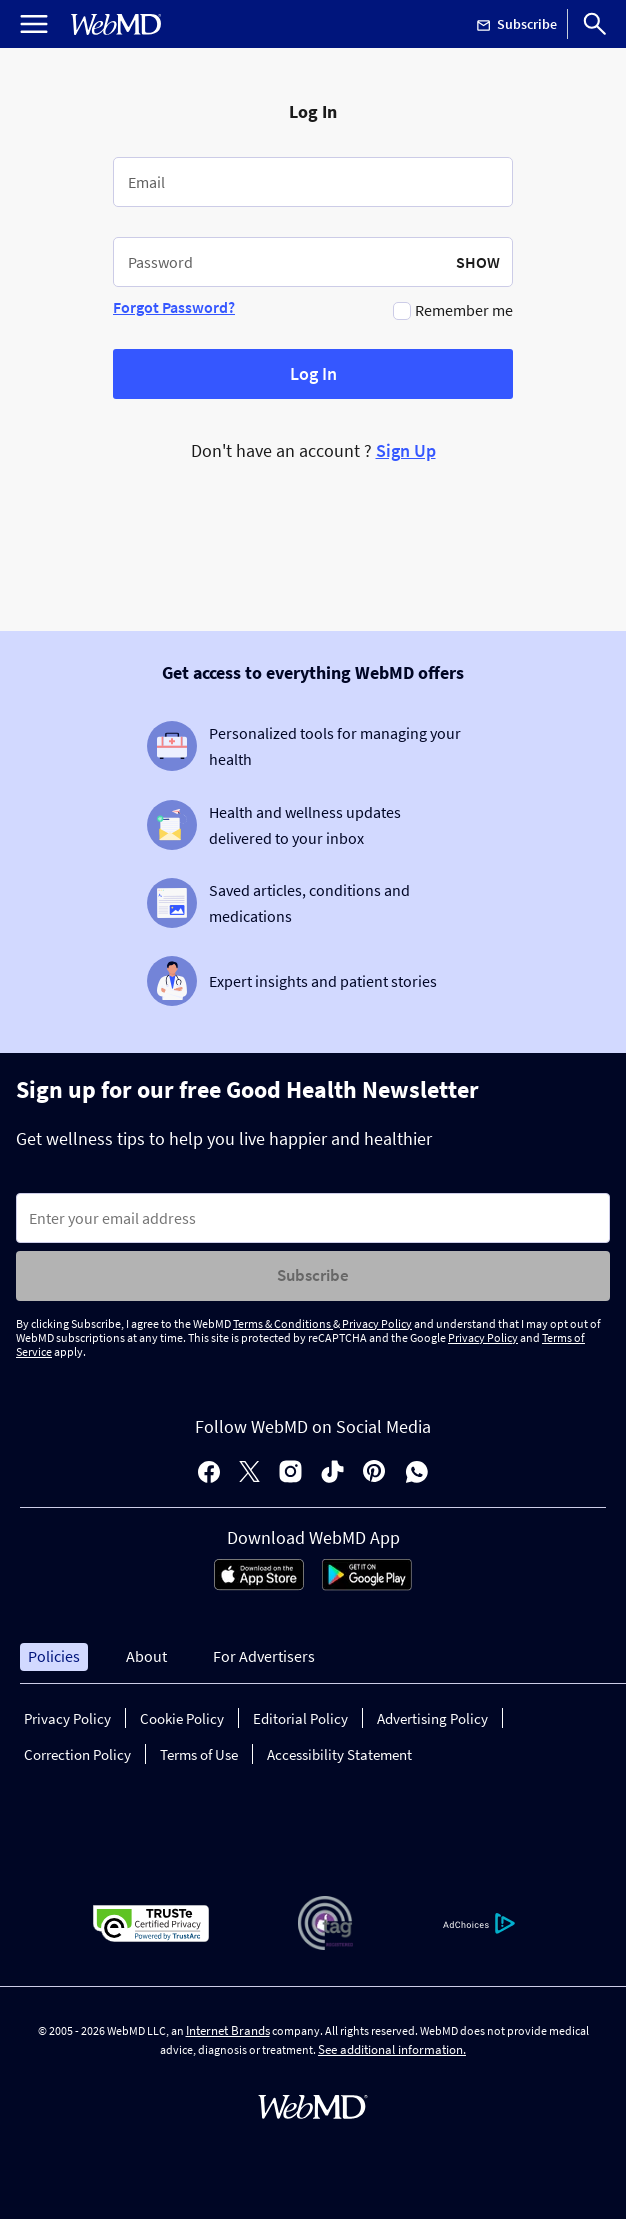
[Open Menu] (34, 24)
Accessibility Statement (339, 1754)
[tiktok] (332, 1473)
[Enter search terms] (313, 1218)
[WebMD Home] (116, 24)
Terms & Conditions (283, 1323)
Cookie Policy (182, 1718)
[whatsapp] (417, 1473)
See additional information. (392, 2049)
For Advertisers (264, 1656)
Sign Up (406, 450)
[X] (249, 1473)
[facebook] (209, 1473)
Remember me (464, 310)
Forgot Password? (174, 307)
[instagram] (290, 1473)
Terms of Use (199, 1754)
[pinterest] (374, 1473)
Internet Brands (228, 2030)
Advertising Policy (432, 1718)
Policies (54, 1656)
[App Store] (259, 1585)
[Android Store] (367, 1585)
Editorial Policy (300, 1718)
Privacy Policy (376, 1323)
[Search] (595, 24)
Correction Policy (77, 1754)
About (146, 1656)
